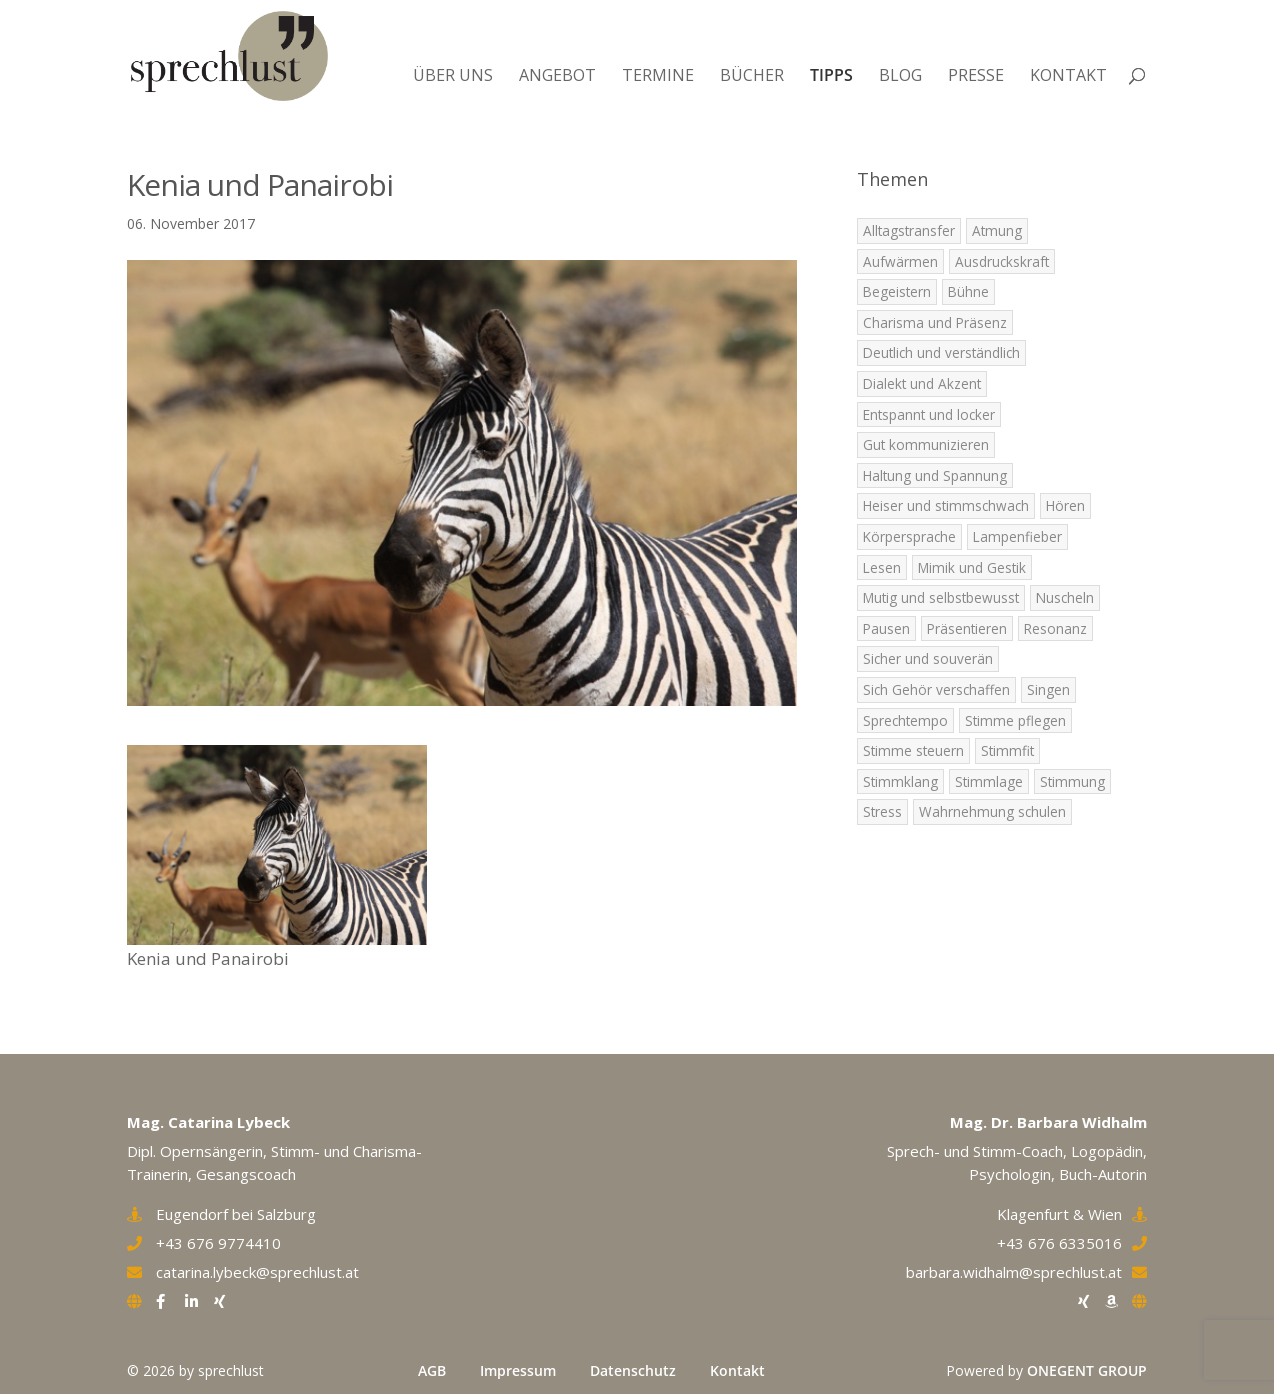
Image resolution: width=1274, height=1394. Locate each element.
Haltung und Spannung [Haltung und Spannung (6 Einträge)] (935, 475)
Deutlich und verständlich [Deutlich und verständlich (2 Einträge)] (941, 352)
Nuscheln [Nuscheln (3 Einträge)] (1065, 597)
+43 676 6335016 (1059, 1243)
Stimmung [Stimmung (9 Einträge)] (1072, 781)
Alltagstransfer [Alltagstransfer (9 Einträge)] (909, 230)
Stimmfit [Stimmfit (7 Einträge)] (1007, 750)
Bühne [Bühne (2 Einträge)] (968, 291)
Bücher (752, 75)
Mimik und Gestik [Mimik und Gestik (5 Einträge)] (972, 567)
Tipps (831, 75)
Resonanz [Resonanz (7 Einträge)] (1055, 628)
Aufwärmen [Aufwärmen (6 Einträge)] (900, 261)
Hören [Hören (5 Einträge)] (1065, 505)
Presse (976, 75)
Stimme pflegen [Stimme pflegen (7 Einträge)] (1015, 720)
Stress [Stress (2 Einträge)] (882, 811)
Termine (658, 75)
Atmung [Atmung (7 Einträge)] (997, 230)
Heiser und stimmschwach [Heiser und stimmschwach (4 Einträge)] (946, 505)
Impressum (518, 1370)
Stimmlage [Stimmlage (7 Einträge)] (989, 781)
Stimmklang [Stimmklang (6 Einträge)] (900, 781)
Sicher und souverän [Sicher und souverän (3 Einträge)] (928, 658)
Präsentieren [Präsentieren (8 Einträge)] (967, 628)
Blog (900, 75)
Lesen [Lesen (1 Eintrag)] (882, 567)
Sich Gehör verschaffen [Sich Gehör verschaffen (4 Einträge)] (936, 689)
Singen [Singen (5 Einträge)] (1048, 689)
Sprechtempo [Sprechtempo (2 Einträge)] (905, 720)
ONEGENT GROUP (1087, 1370)
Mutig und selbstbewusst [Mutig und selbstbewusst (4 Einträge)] (941, 597)
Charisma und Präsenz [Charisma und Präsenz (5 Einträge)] (935, 322)
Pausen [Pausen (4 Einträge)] (886, 628)
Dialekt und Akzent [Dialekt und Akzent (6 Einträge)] (922, 383)
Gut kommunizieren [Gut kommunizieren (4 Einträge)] (926, 444)
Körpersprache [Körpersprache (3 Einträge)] (909, 536)
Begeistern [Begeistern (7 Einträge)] (897, 291)
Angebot (557, 75)
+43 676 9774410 (218, 1243)
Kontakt (1068, 75)
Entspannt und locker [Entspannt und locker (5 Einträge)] (929, 414)
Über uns (453, 75)
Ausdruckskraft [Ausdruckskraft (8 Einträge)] (1002, 261)
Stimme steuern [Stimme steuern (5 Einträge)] (913, 750)
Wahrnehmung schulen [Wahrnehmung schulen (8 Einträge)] (992, 811)
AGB (432, 1370)
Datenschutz (633, 1370)
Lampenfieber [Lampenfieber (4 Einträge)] (1017, 536)
